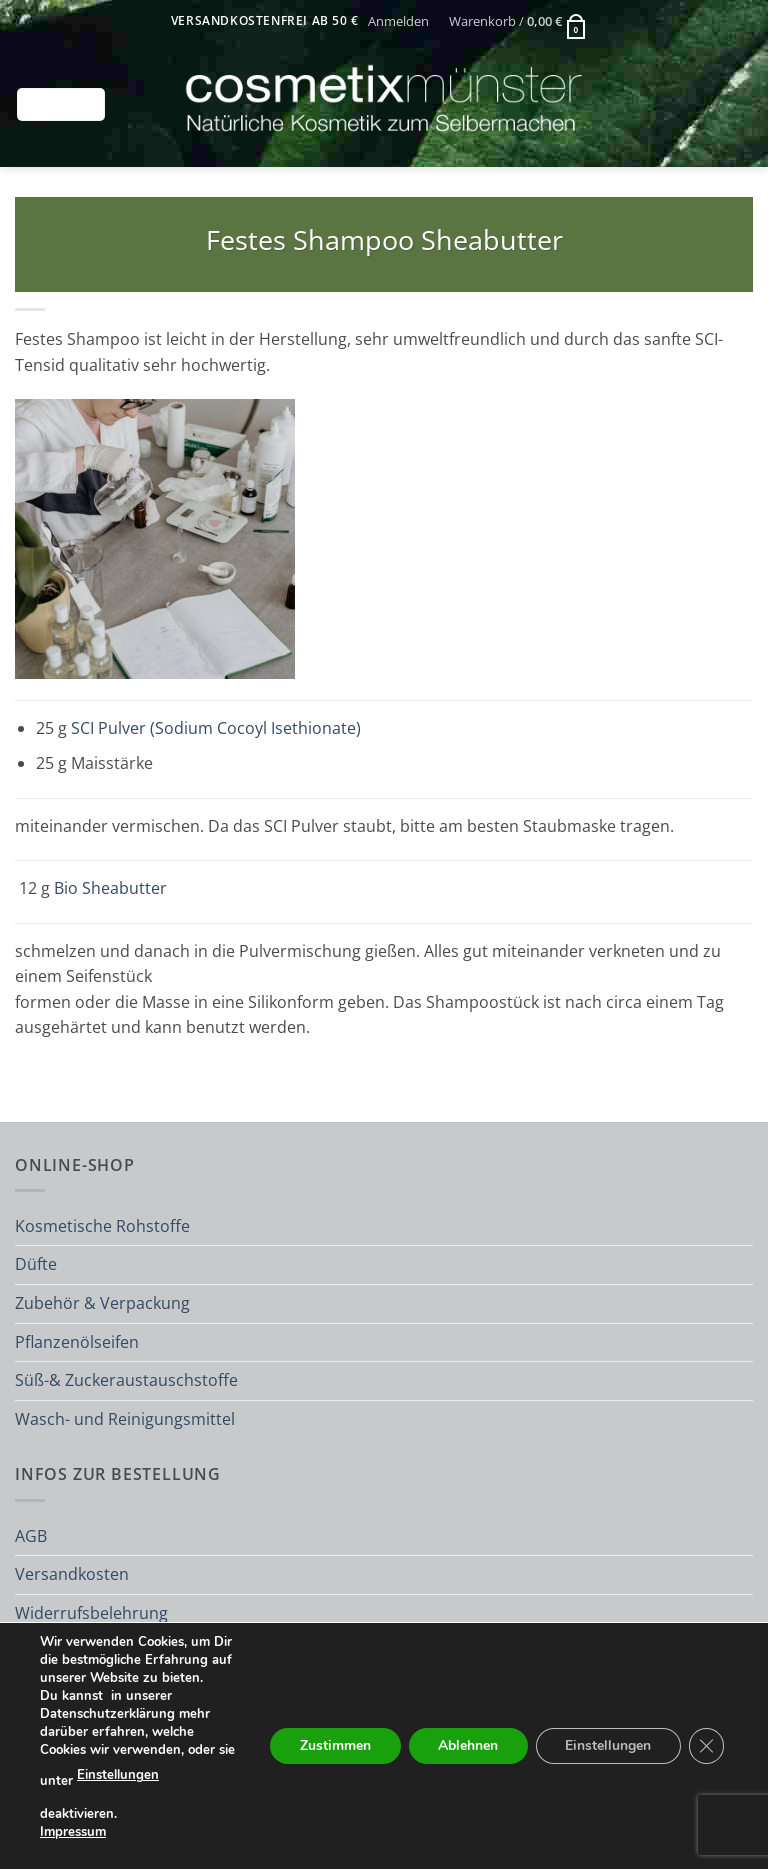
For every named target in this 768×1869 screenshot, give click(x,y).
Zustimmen (332, 1745)
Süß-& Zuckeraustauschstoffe (126, 1380)
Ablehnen (466, 1745)
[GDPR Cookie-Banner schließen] (706, 1746)
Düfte (36, 1264)
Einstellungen (118, 1776)
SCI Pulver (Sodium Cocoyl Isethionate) (216, 728)
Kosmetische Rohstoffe (102, 1226)
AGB (31, 1536)
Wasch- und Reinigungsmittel (125, 1419)
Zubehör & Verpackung (102, 1303)
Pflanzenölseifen (77, 1342)
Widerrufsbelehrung (91, 1613)
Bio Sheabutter (110, 888)
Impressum (73, 1832)
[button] (399, 21)
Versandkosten (72, 1574)
